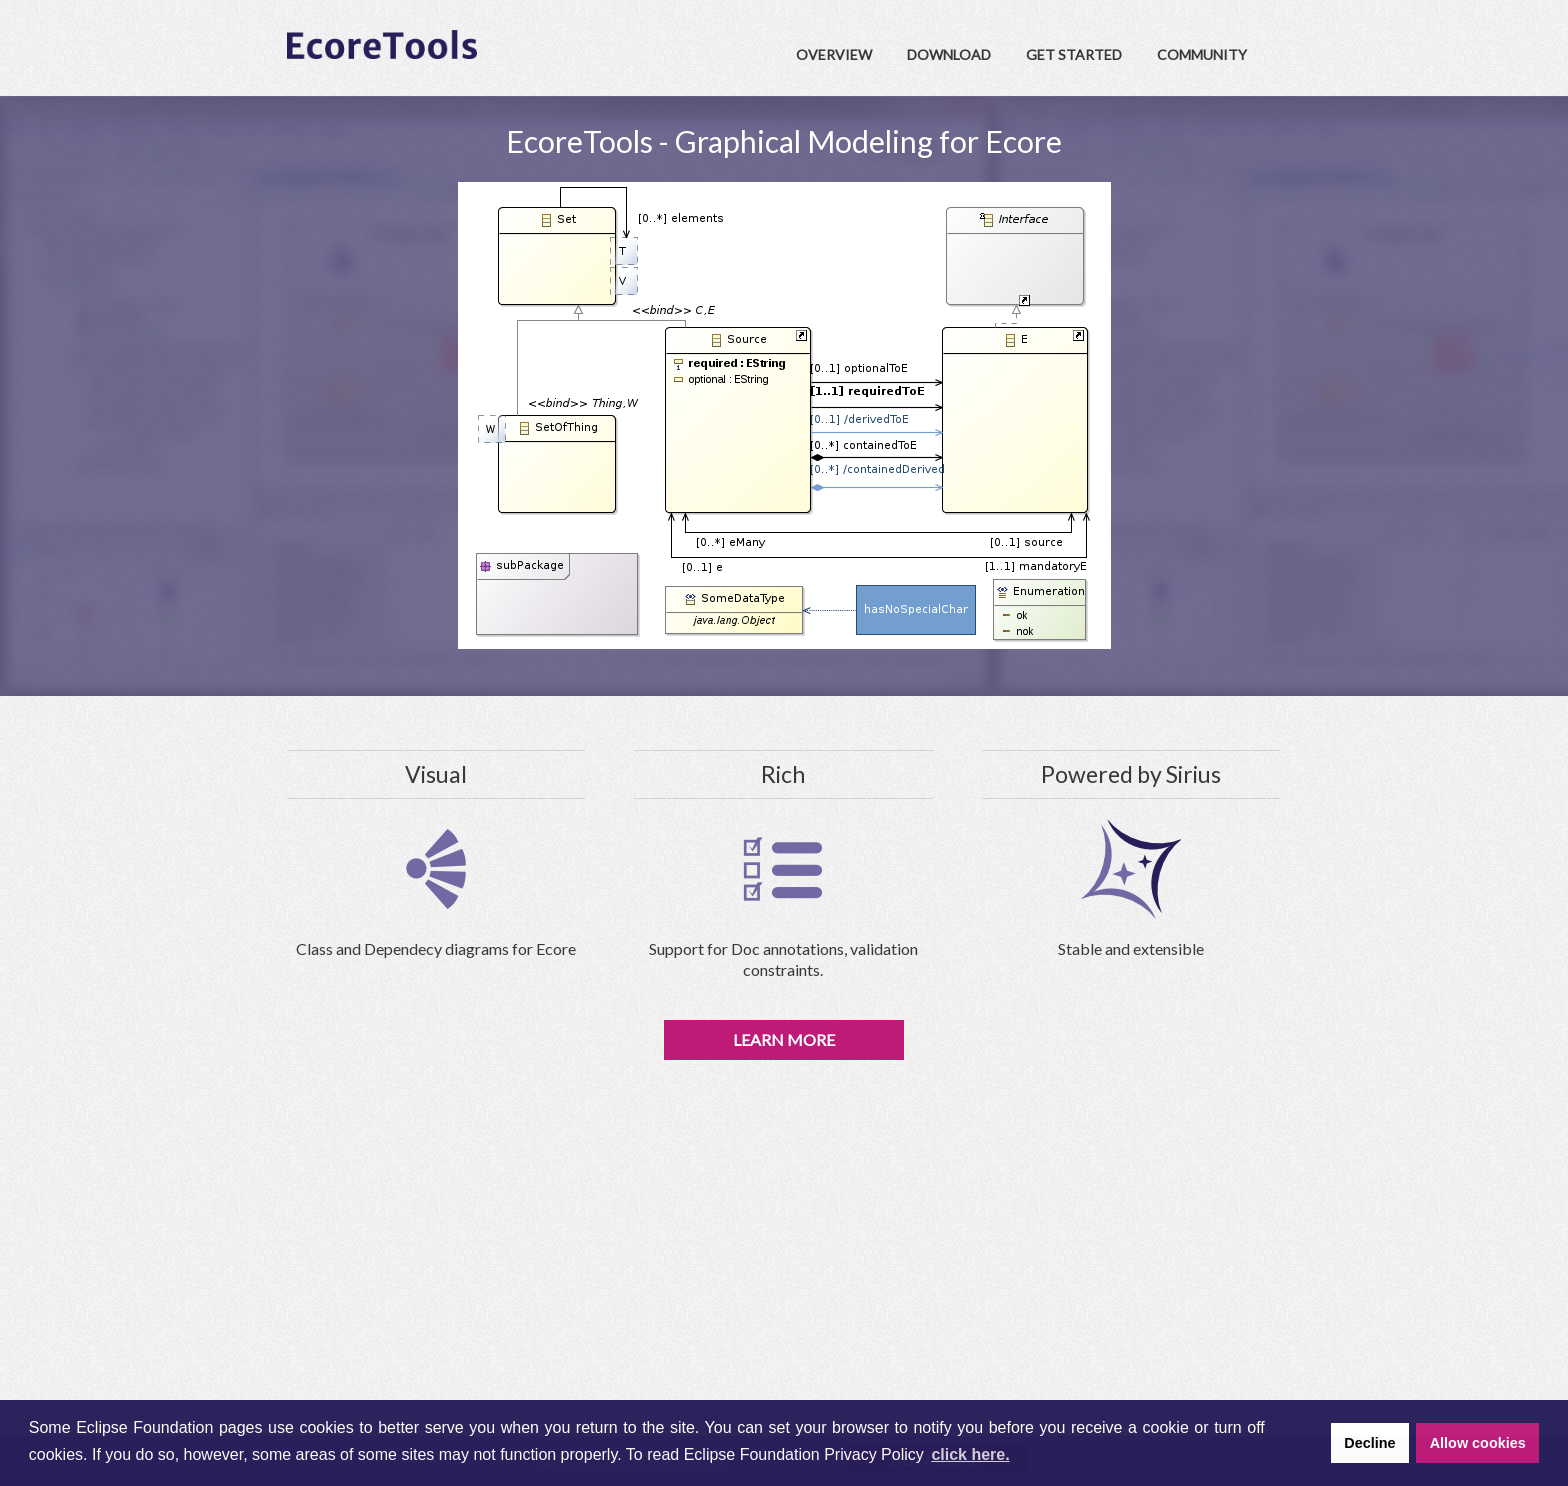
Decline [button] (1369, 1443)
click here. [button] (970, 1454)
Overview (834, 54)
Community (1202, 54)
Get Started (1074, 54)
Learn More (784, 1039)
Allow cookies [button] (1478, 1443)
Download (949, 54)
